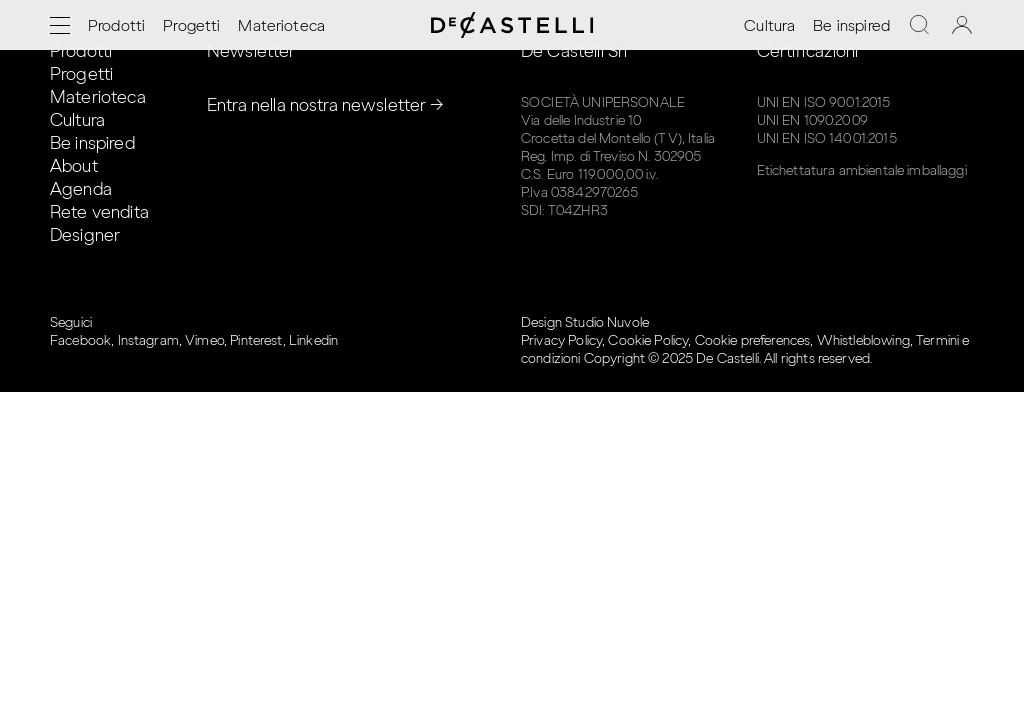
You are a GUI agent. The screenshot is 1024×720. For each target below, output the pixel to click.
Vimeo (204, 340)
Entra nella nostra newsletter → (326, 105)
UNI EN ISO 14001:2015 (827, 138)
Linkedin (313, 340)
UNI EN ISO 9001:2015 (824, 102)
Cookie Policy (648, 340)
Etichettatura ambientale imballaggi (862, 170)
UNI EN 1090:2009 (812, 120)
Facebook (80, 340)
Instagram (148, 340)
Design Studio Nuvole (585, 322)
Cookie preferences (753, 340)
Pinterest (256, 340)
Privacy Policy (561, 340)
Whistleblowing (863, 340)
